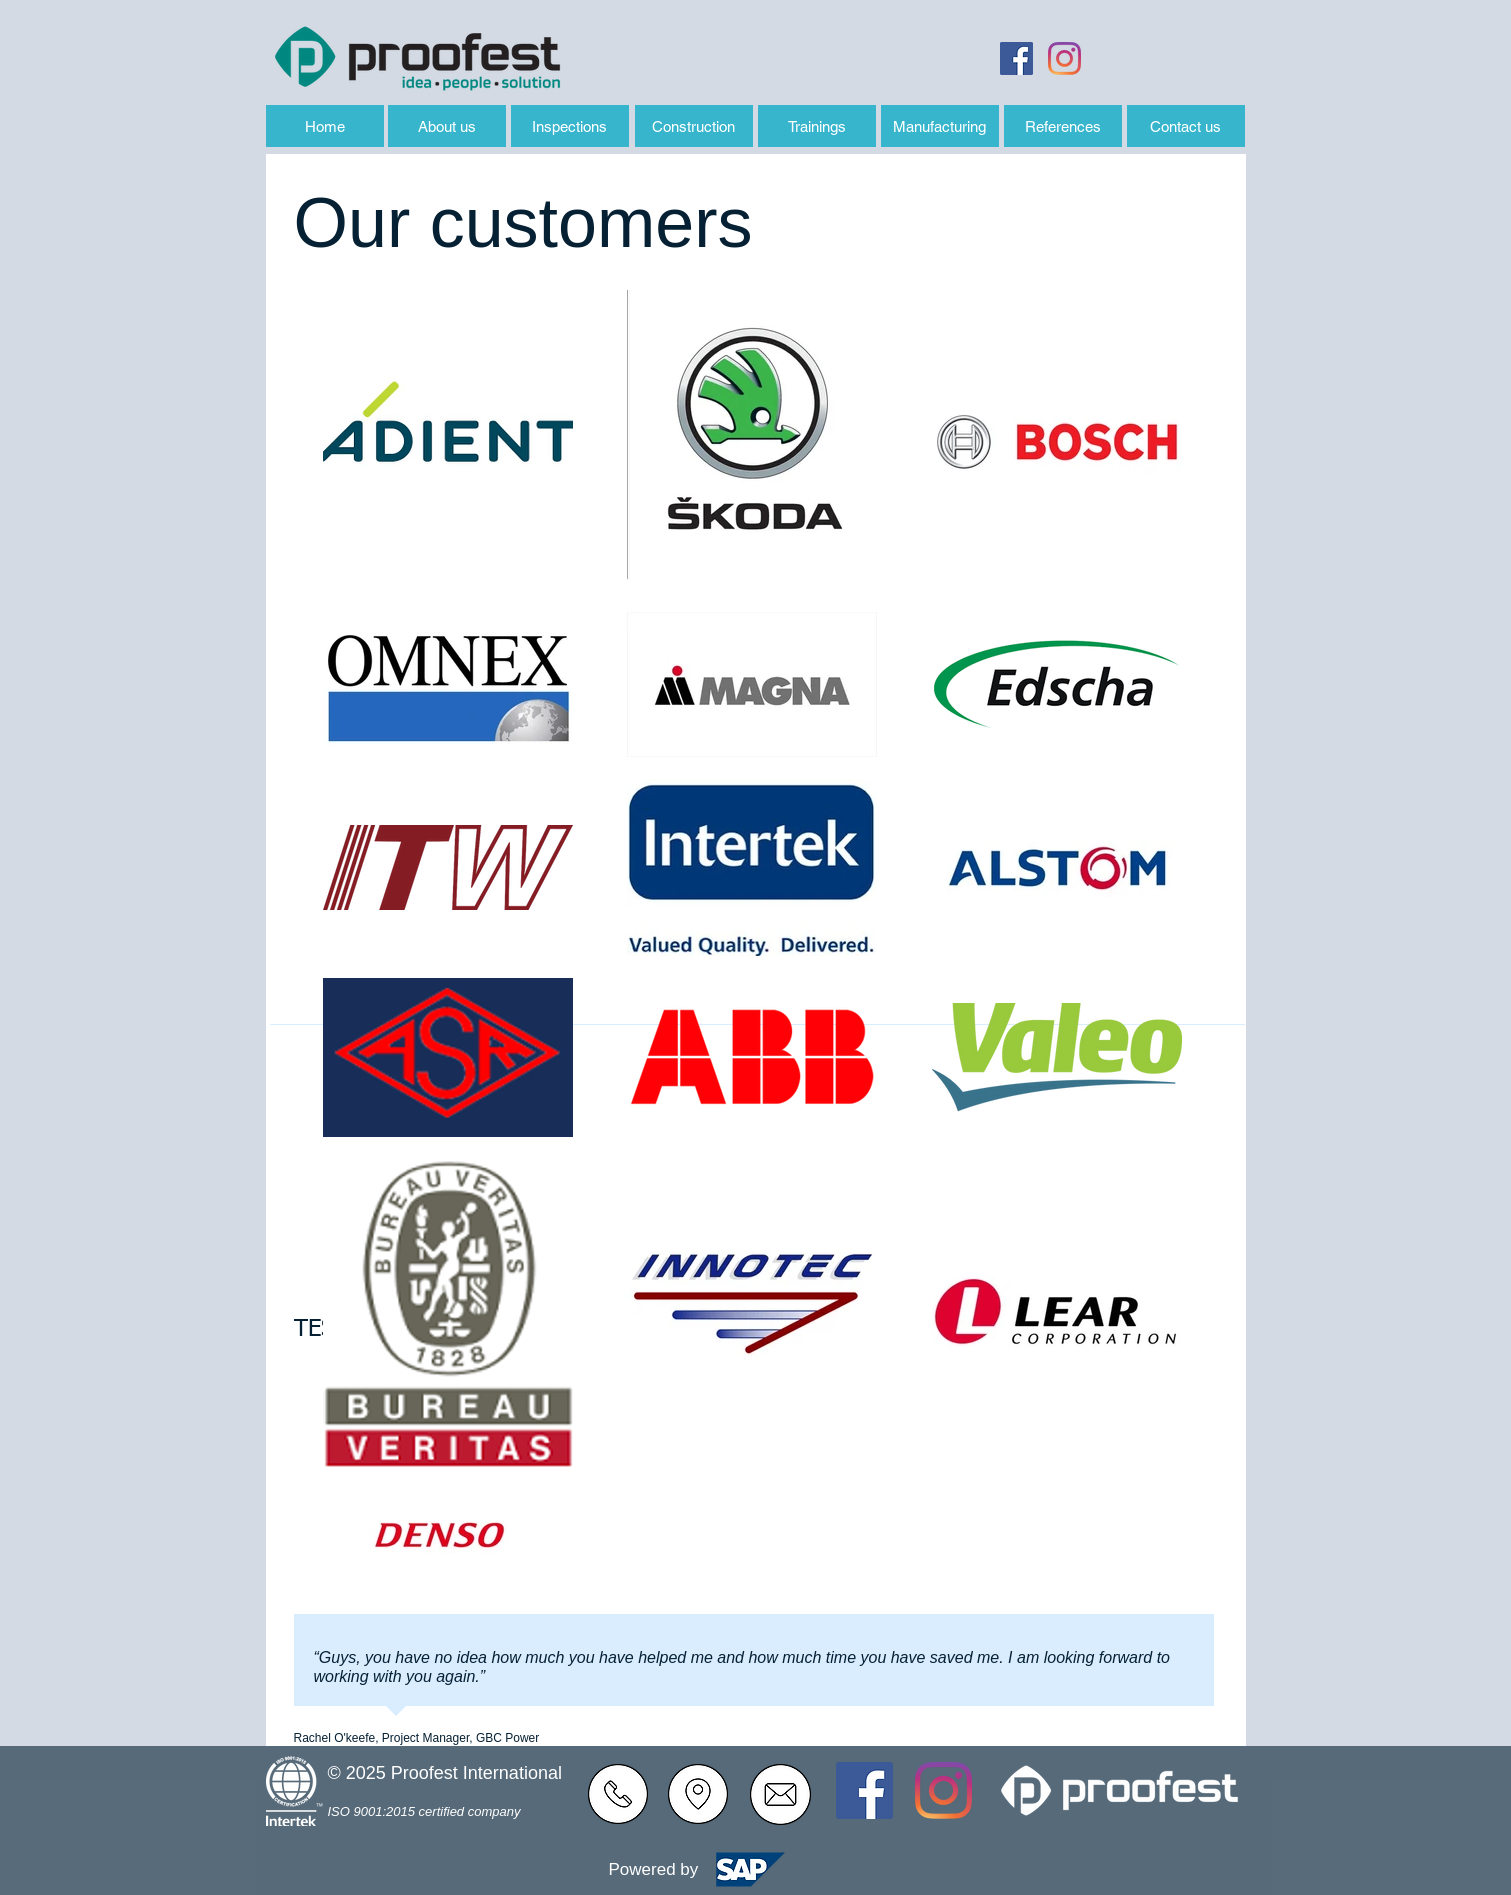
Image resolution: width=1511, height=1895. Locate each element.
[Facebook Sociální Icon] (1016, 58)
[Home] (325, 126)
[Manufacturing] (940, 126)
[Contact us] (1186, 126)
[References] (1063, 126)
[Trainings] (817, 126)
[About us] (447, 126)
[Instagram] (1064, 58)
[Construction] (694, 126)
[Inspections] (570, 126)
